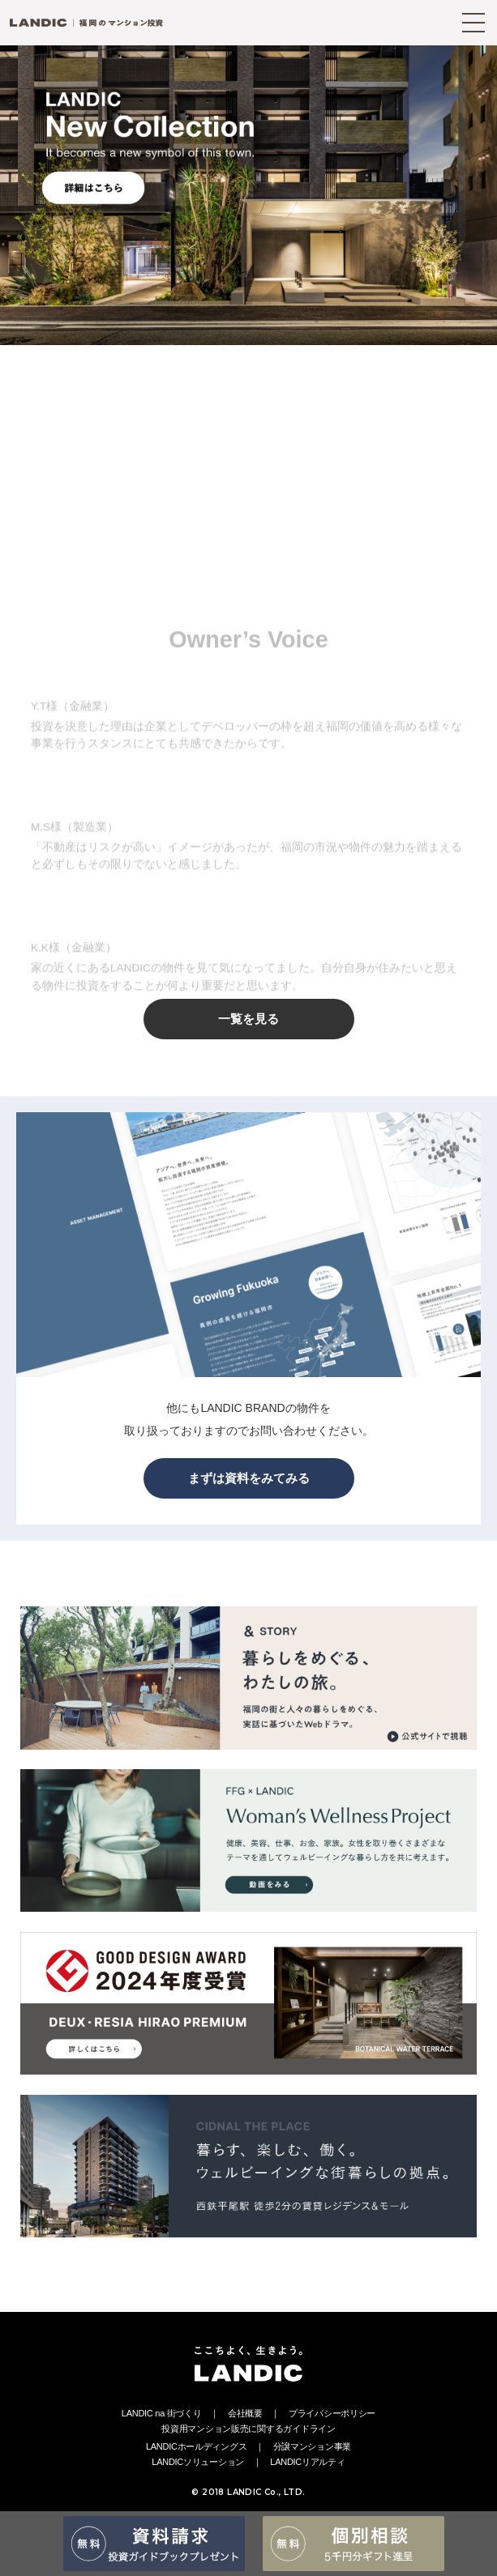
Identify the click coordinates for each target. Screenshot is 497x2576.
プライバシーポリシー (332, 2413)
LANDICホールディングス (196, 2446)
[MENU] (473, 22)
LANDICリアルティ (307, 2462)
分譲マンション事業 (312, 2446)
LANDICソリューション (198, 2462)
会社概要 (245, 2413)
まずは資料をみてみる (249, 1478)
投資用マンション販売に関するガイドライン (248, 2428)
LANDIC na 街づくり (162, 2413)
